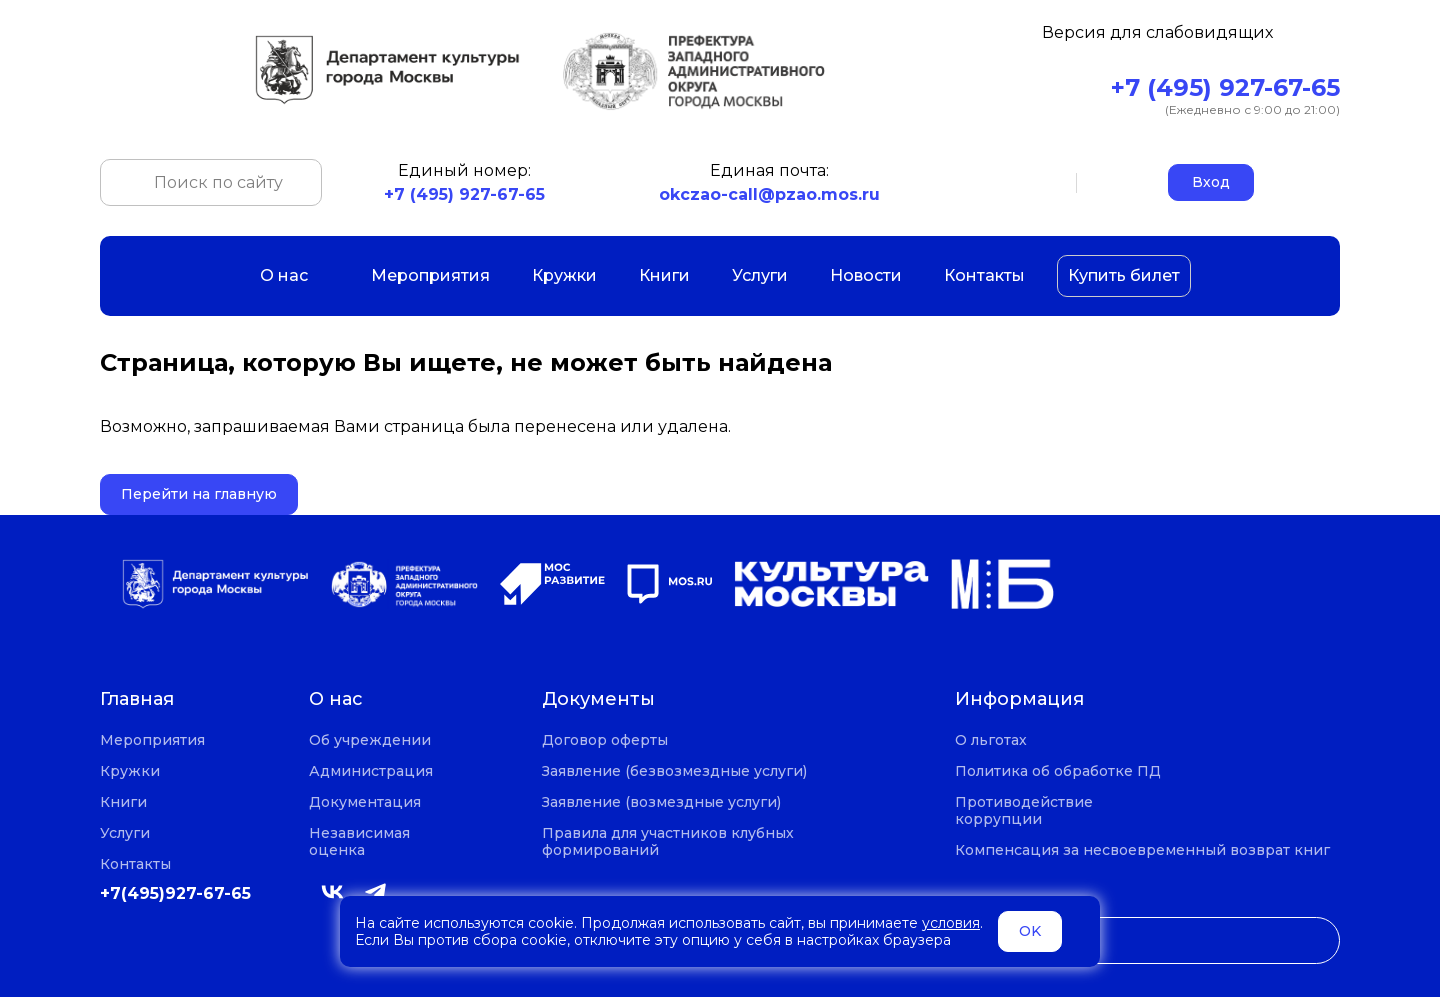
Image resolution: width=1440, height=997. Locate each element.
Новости (866, 275)
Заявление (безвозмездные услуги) (674, 771)
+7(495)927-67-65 (175, 893)
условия (951, 923)
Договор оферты (605, 740)
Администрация (371, 771)
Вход (1211, 182)
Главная (137, 699)
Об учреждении (370, 740)
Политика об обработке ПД (1058, 771)
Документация (365, 802)
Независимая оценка (359, 842)
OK (1030, 931)
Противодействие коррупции (1024, 811)
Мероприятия (430, 275)
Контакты (984, 275)
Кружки (564, 275)
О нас (294, 275)
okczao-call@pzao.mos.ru (769, 194)
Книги (664, 275)
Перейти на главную (199, 494)
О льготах (991, 740)
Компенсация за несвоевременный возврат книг (1142, 850)
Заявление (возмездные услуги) (661, 802)
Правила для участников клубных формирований (668, 842)
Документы (598, 699)
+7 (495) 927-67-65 (1225, 87)
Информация (1019, 699)
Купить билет (1124, 275)
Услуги (760, 275)
